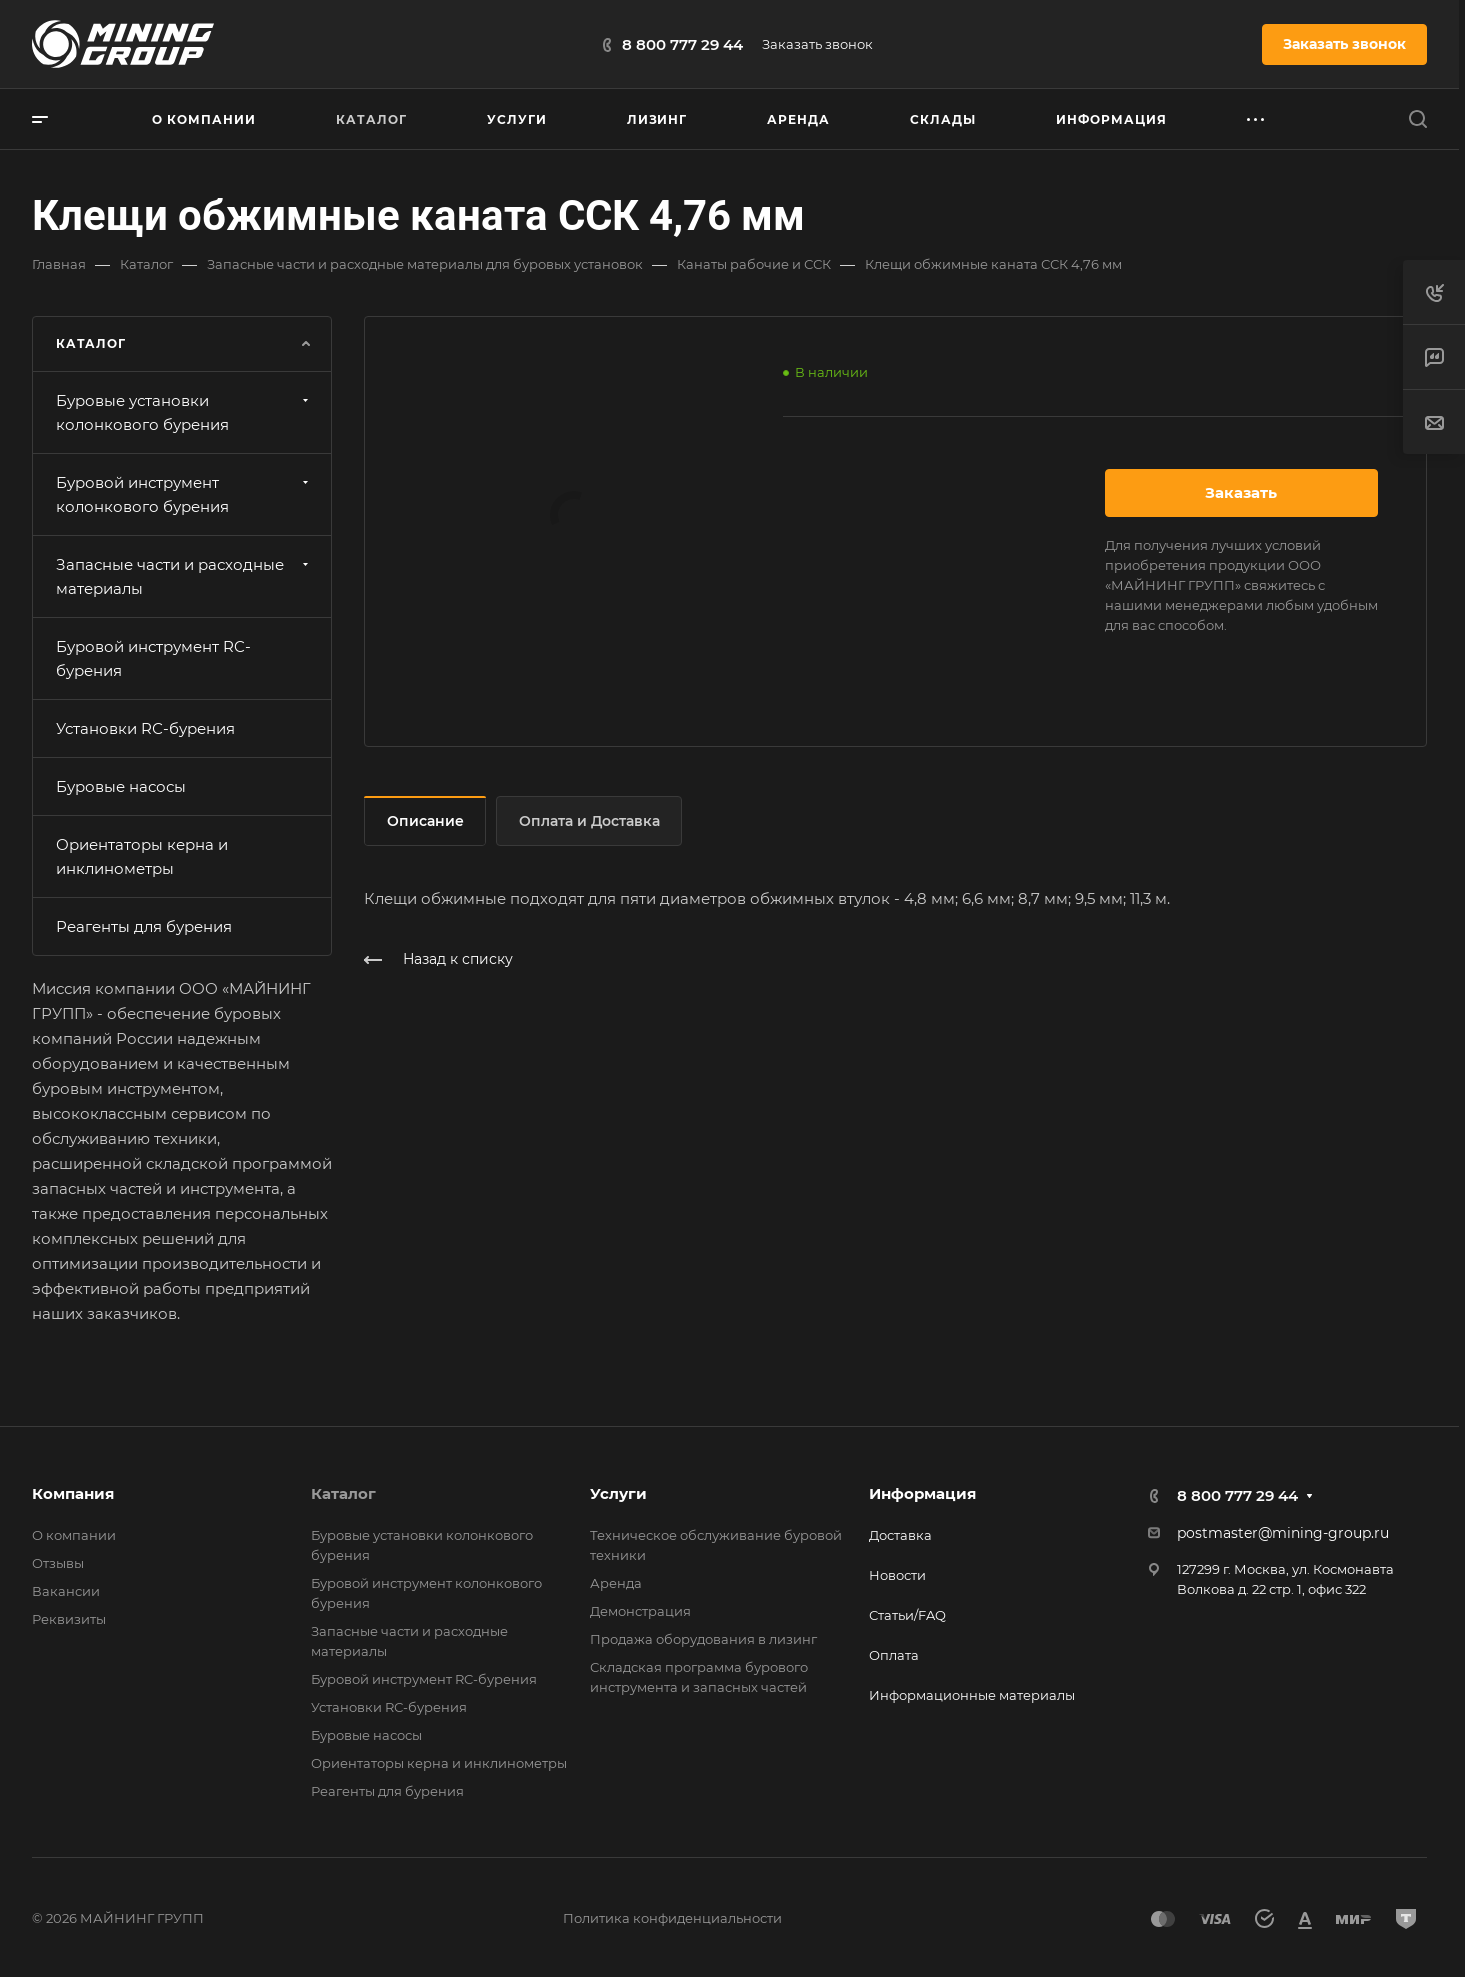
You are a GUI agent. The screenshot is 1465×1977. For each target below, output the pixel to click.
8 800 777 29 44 (682, 44)
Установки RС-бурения (145, 728)
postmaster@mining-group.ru (1283, 1533)
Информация (922, 1493)
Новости (897, 1575)
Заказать (1241, 492)
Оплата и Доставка (589, 821)
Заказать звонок (817, 44)
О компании (74, 1535)
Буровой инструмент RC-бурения (153, 658)
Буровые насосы (121, 786)
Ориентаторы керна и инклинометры (142, 856)
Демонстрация (640, 1611)
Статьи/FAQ (907, 1615)
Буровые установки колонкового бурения (184, 412)
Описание (425, 821)
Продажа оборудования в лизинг (703, 1639)
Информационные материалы (972, 1695)
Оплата (894, 1655)
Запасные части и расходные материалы (184, 576)
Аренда (616, 1583)
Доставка (900, 1535)
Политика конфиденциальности (672, 1918)
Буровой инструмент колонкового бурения (184, 494)
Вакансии (66, 1591)
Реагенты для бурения (144, 926)
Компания (73, 1493)
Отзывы (58, 1563)
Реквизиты (69, 1619)
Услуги (618, 1493)
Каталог (343, 1493)
